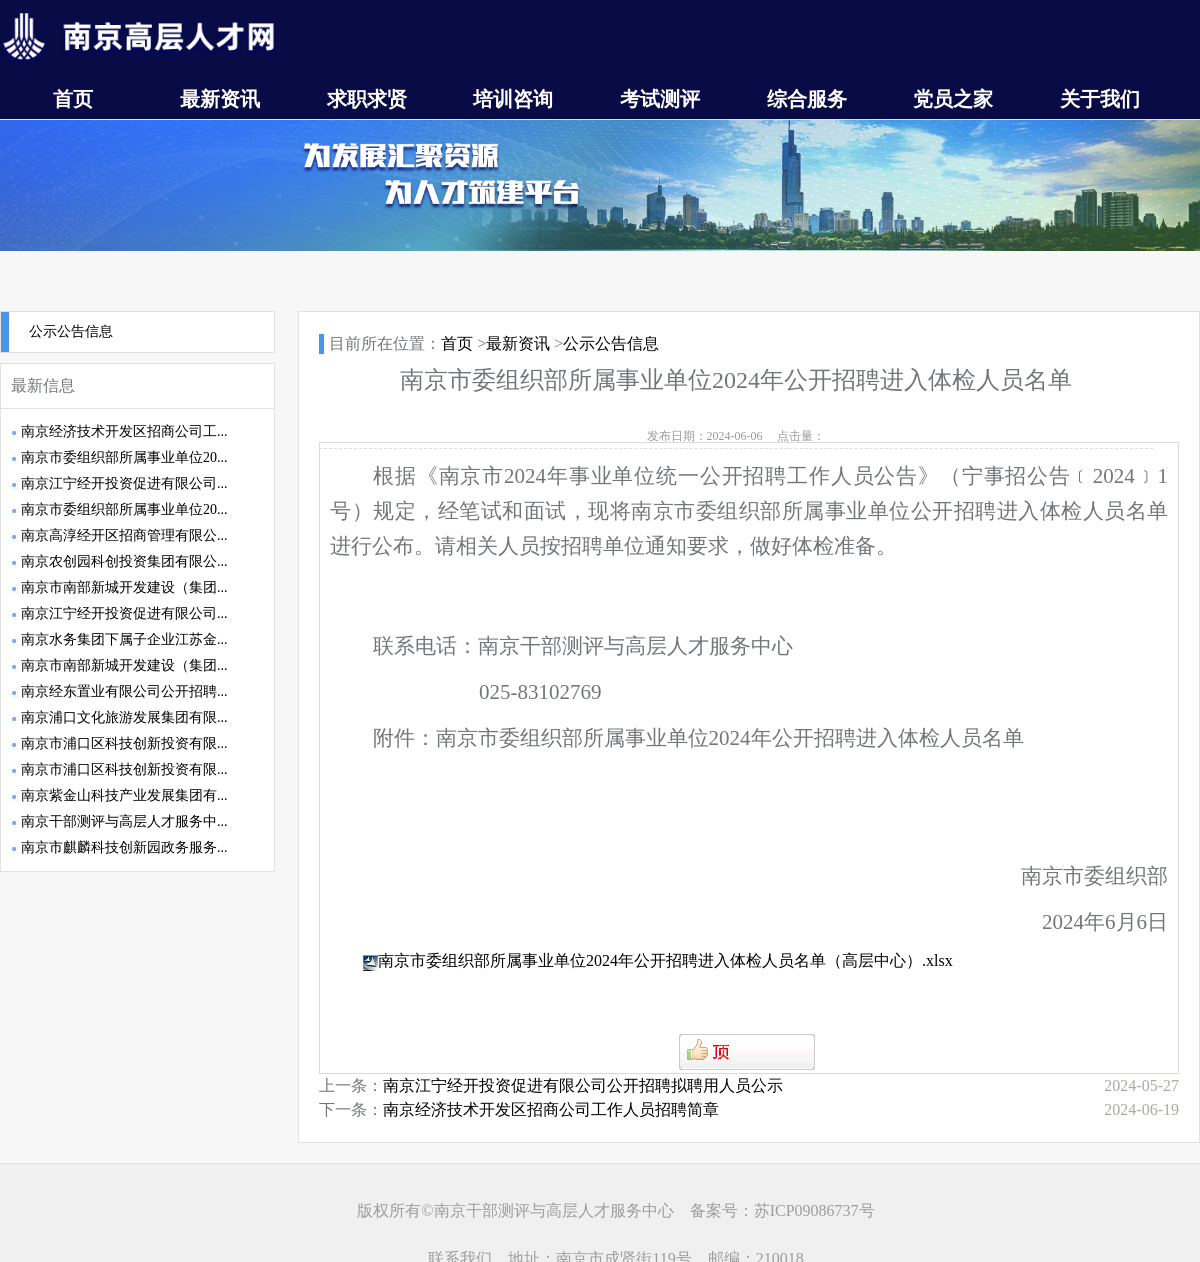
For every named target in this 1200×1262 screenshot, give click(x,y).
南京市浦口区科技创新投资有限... (124, 743)
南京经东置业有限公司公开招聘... (124, 691)
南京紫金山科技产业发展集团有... (124, 795)
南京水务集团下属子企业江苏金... (124, 639)
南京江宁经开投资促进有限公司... (124, 483)
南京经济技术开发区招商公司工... (124, 431)
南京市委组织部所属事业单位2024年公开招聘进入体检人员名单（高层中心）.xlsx (665, 960)
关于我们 (1100, 99)
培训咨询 (513, 99)
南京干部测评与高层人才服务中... (124, 821)
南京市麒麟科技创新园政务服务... (124, 847)
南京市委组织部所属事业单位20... (124, 457)
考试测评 (660, 99)
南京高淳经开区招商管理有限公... (124, 535)
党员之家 (953, 99)
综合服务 (807, 99)
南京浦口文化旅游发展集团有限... (124, 717)
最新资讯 (220, 99)
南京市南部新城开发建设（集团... (124, 587)
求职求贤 (367, 99)
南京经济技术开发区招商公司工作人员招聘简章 (551, 1109)
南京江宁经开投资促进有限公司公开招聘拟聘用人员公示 (583, 1085)
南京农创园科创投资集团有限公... (124, 561)
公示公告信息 (71, 331)
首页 (73, 99)
